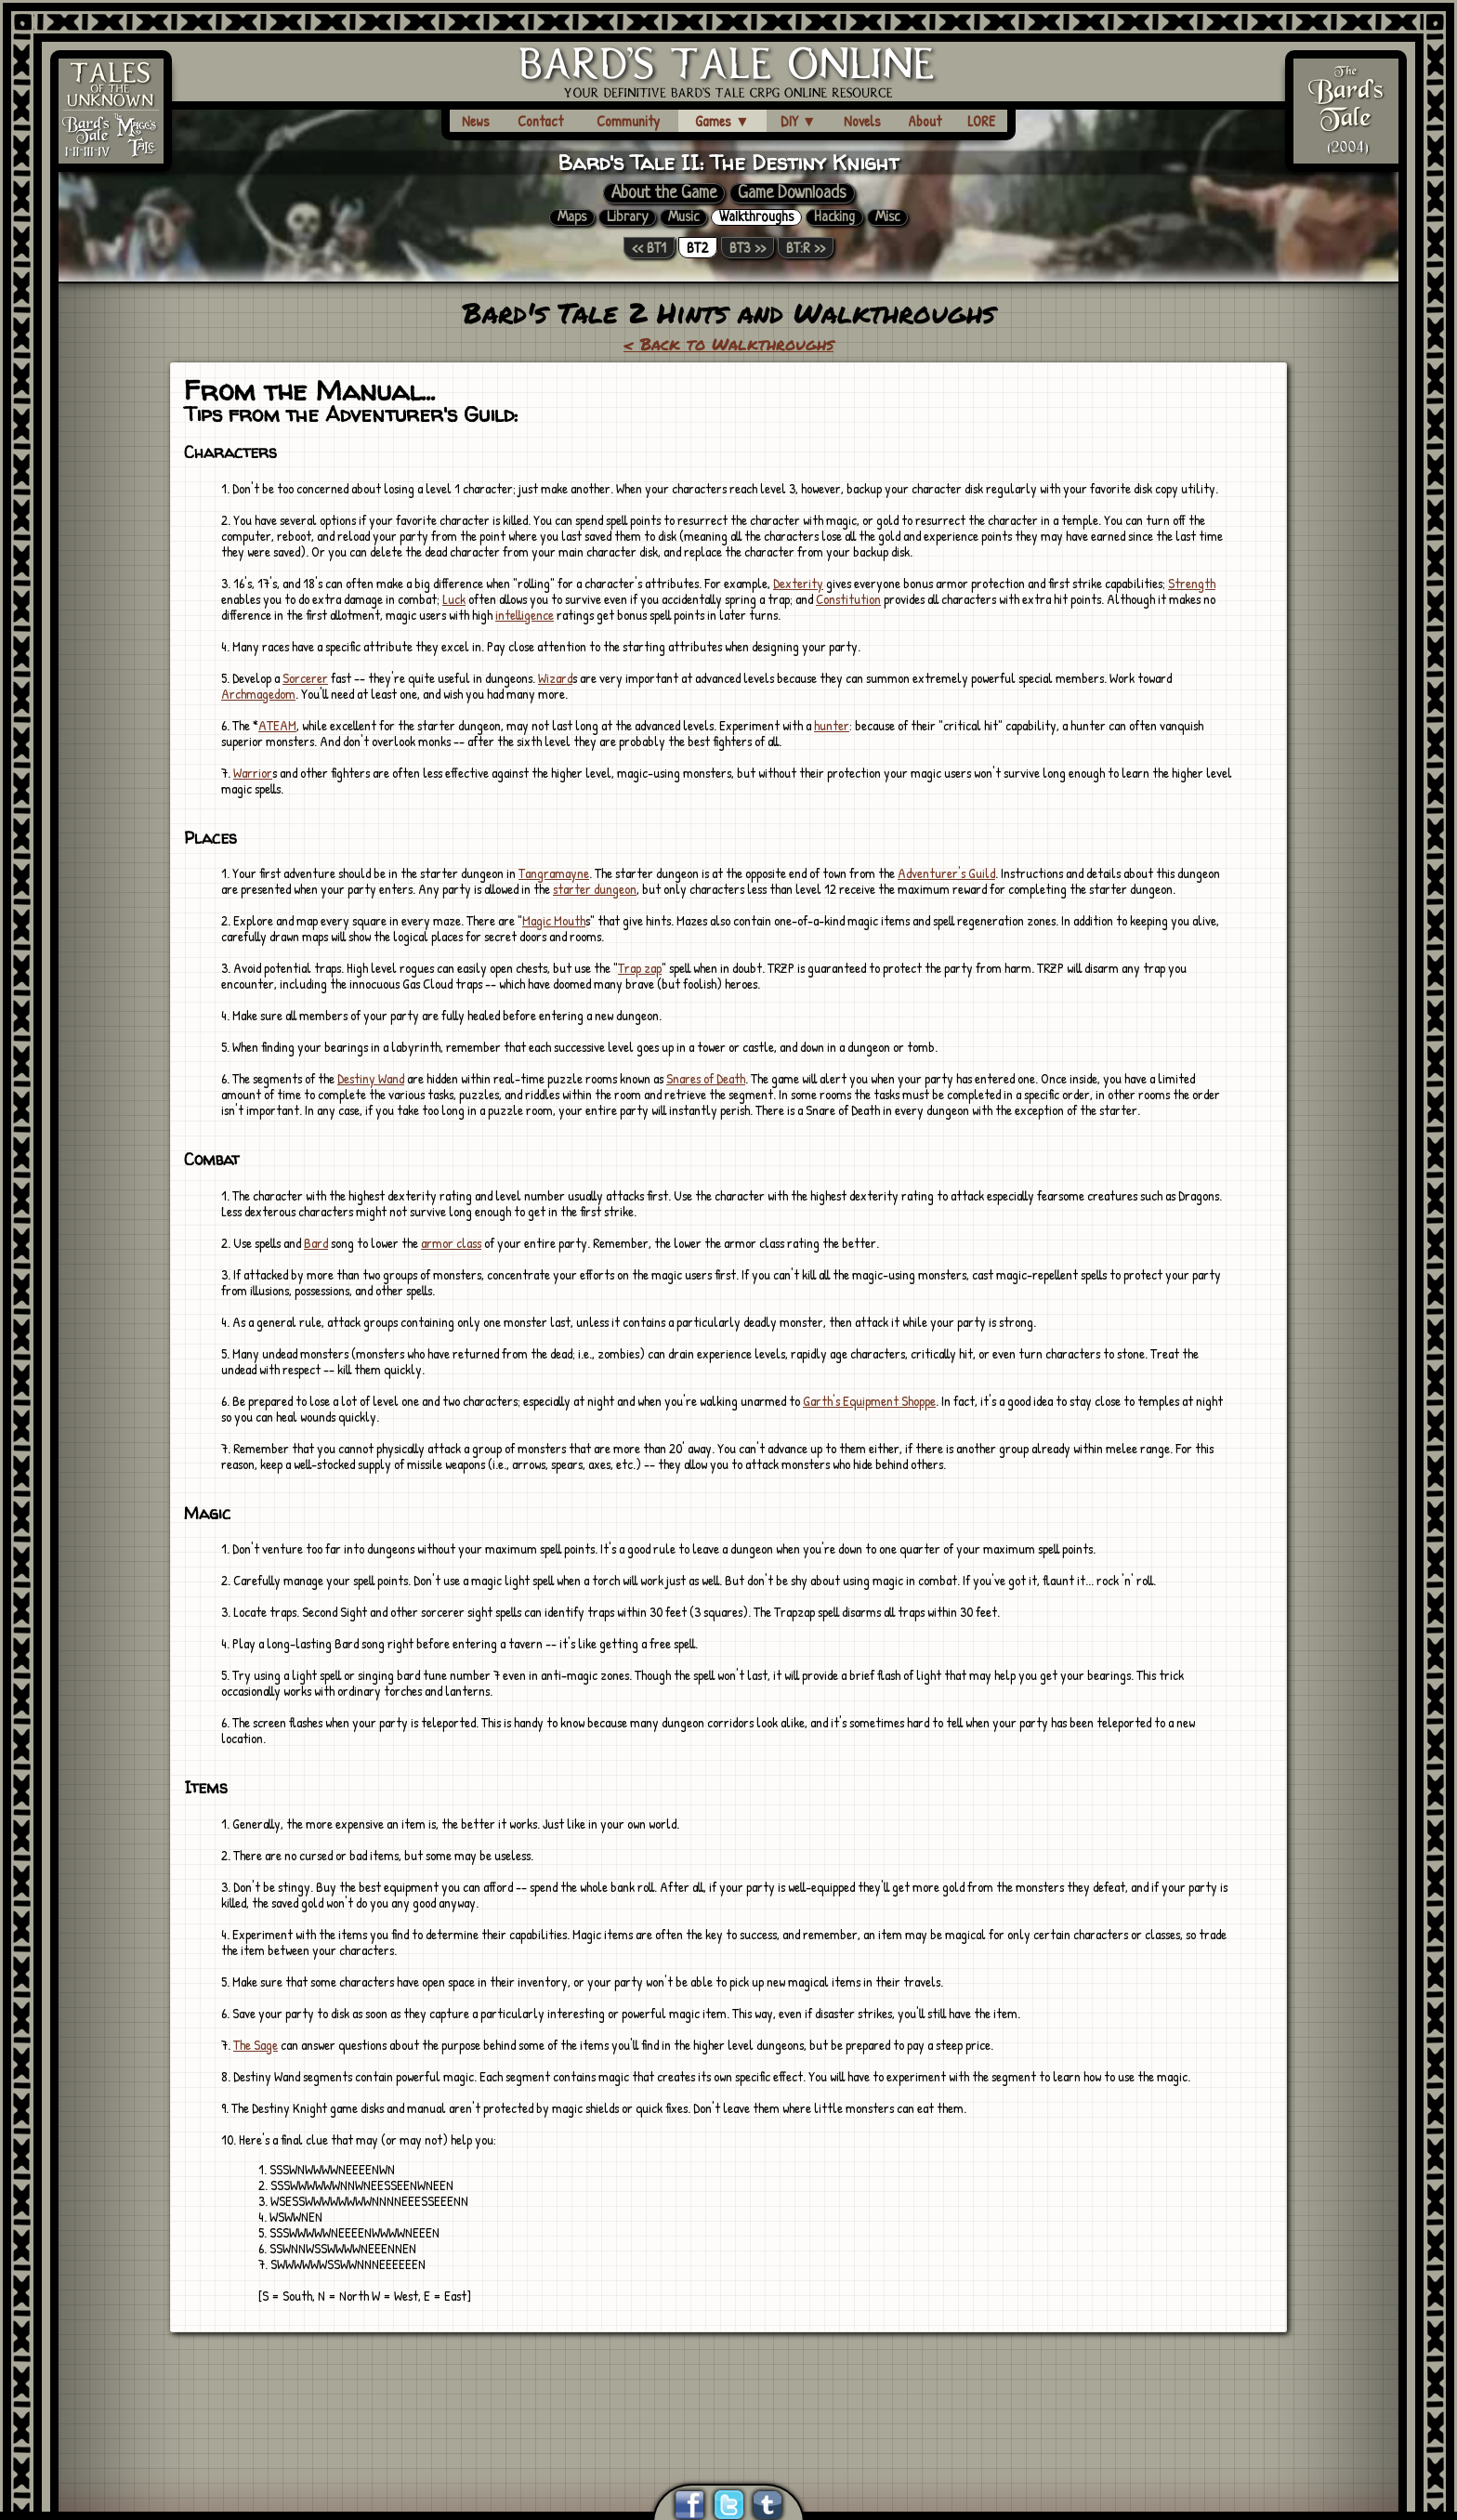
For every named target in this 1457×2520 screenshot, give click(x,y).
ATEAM (277, 725)
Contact (540, 121)
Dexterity (798, 583)
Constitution (848, 599)
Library (627, 217)
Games (722, 121)
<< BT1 (649, 247)
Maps (572, 217)
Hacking (834, 217)
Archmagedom (258, 693)
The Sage (255, 2044)
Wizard (555, 678)
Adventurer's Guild (946, 873)
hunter (831, 725)
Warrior (252, 772)
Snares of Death (705, 1078)
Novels (862, 121)
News (476, 121)
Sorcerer (305, 678)
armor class (451, 1243)
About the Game (663, 193)
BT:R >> (805, 247)
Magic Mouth (553, 920)
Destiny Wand (370, 1078)
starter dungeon (595, 889)
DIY (799, 121)
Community (628, 121)
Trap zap (640, 968)
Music (683, 217)
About (924, 121)
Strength (1191, 583)
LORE (981, 121)
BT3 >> (747, 247)
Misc (887, 217)
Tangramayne (553, 873)
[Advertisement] (728, 2385)
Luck (454, 599)
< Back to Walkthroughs (728, 344)
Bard (316, 1243)
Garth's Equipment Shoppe (869, 1401)
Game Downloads (792, 193)
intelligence (524, 614)
